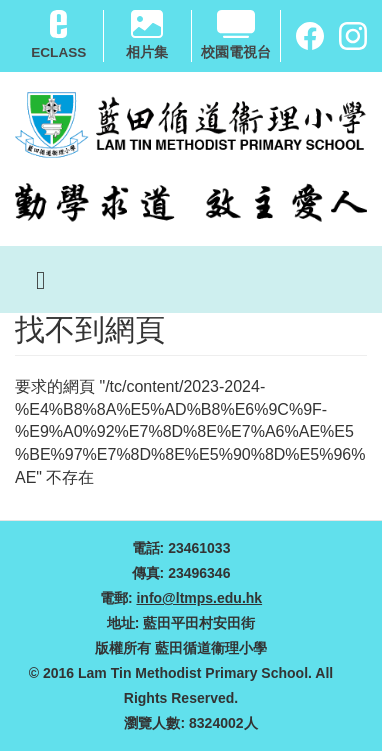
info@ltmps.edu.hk (199, 598)
